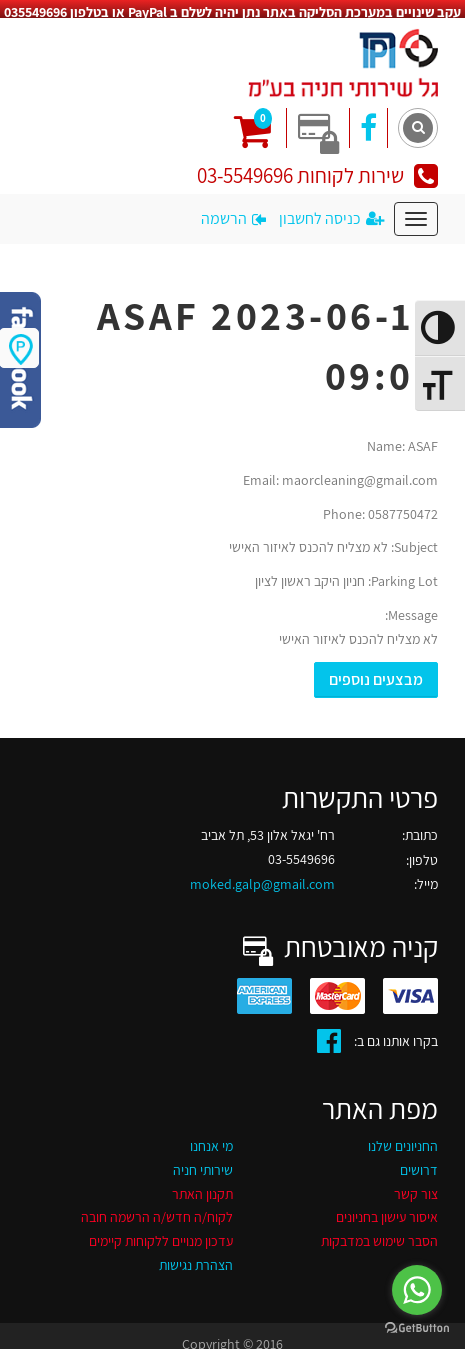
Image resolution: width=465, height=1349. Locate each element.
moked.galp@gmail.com (262, 874)
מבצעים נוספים (376, 668)
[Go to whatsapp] (417, 1290)
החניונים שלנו (403, 1136)
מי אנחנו (211, 1136)
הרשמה (233, 207)
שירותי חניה (203, 1159)
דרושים (419, 1159)
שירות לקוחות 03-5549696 (317, 165)
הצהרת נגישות (196, 1255)
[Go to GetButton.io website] (417, 1328)
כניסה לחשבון (331, 207)
